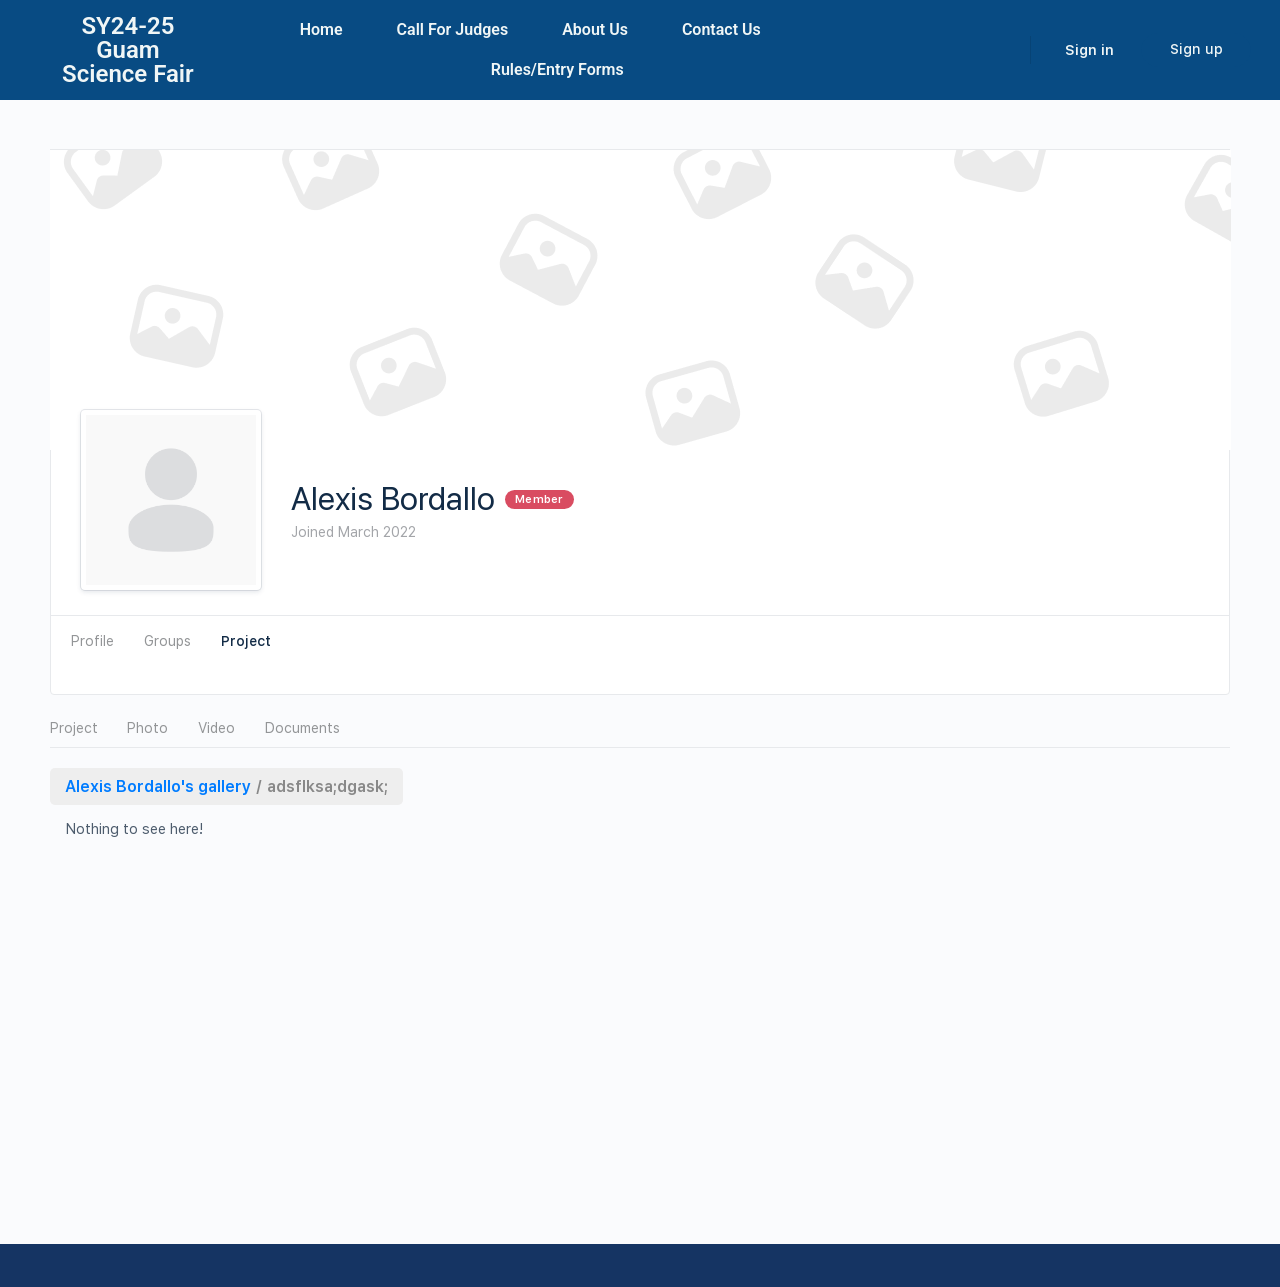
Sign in (1089, 50)
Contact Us (721, 29)
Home (321, 29)
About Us (595, 29)
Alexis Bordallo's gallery (158, 786)
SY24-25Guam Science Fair (128, 50)
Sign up (1196, 49)
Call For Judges (453, 29)
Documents (302, 728)
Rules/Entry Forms (557, 69)
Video (216, 728)
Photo (147, 728)
